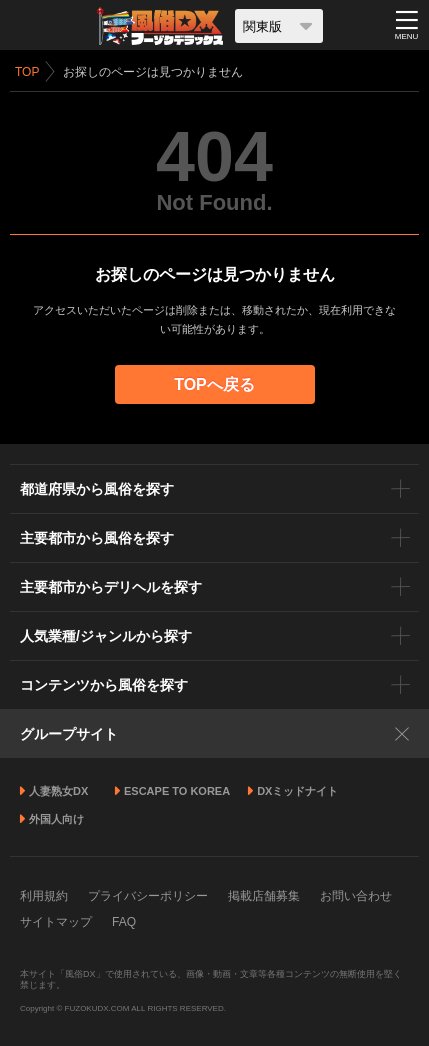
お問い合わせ (356, 896)
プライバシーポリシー (148, 896)
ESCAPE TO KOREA (177, 791)
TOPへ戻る (214, 384)
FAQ (124, 922)
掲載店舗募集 (264, 896)
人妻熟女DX (58, 791)
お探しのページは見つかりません (153, 72)
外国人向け (56, 819)
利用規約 (44, 896)
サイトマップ (56, 922)
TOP (27, 72)
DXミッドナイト (297, 791)
